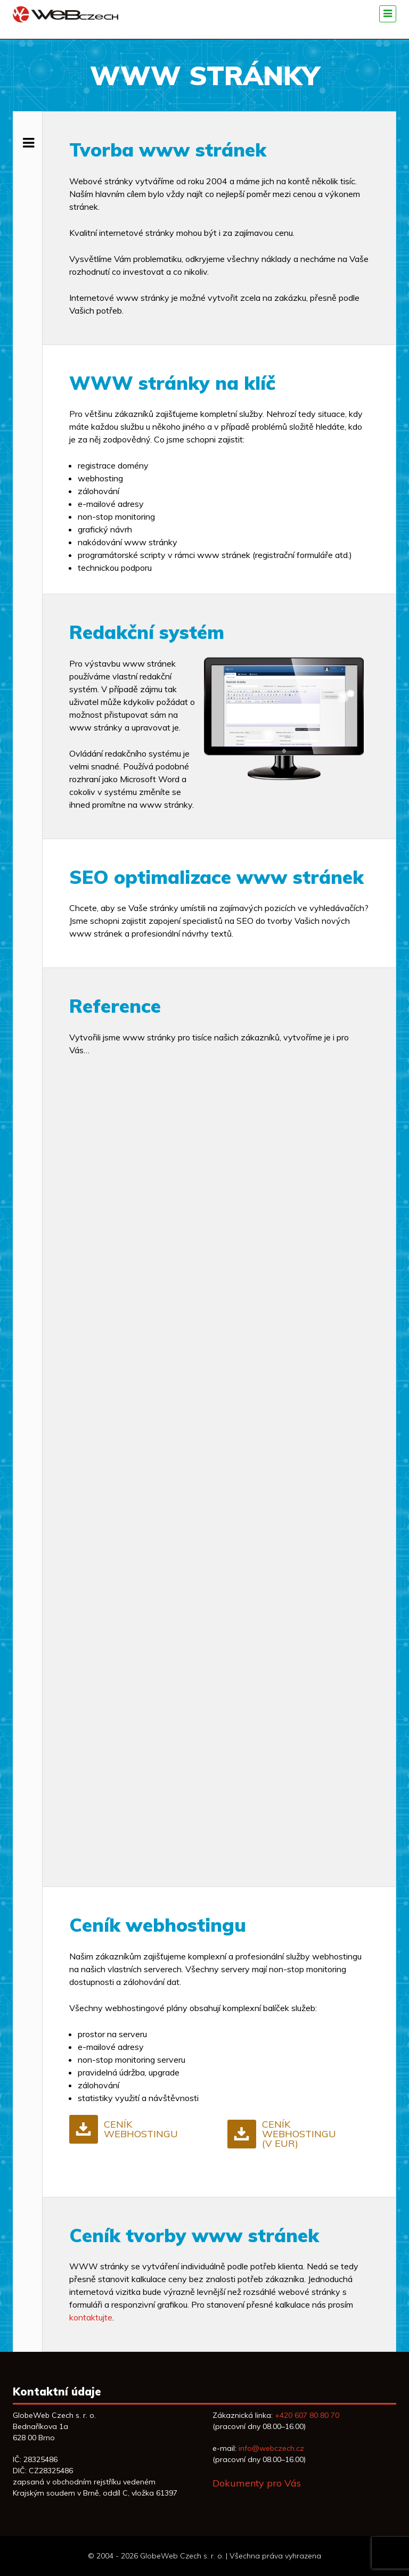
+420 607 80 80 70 (307, 2415)
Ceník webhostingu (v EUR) (299, 2134)
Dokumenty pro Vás (256, 2483)
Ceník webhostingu (141, 2129)
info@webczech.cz (271, 2448)
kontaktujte (90, 2317)
